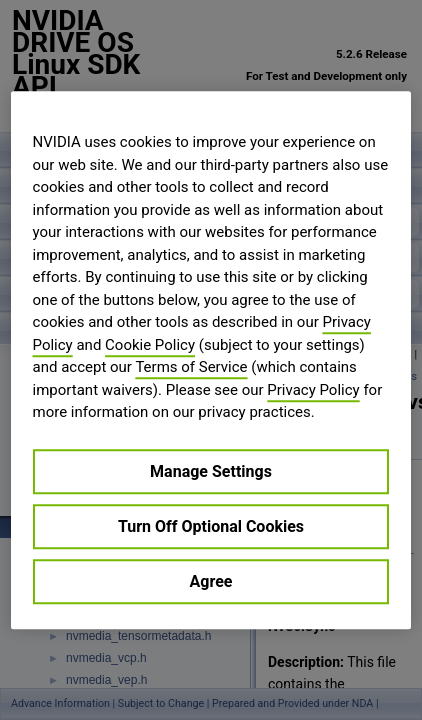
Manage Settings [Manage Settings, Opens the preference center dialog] (211, 471)
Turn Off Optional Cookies (211, 526)
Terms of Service (191, 367)
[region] (211, 360)
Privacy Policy (313, 390)
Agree (211, 581)
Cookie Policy (150, 345)
